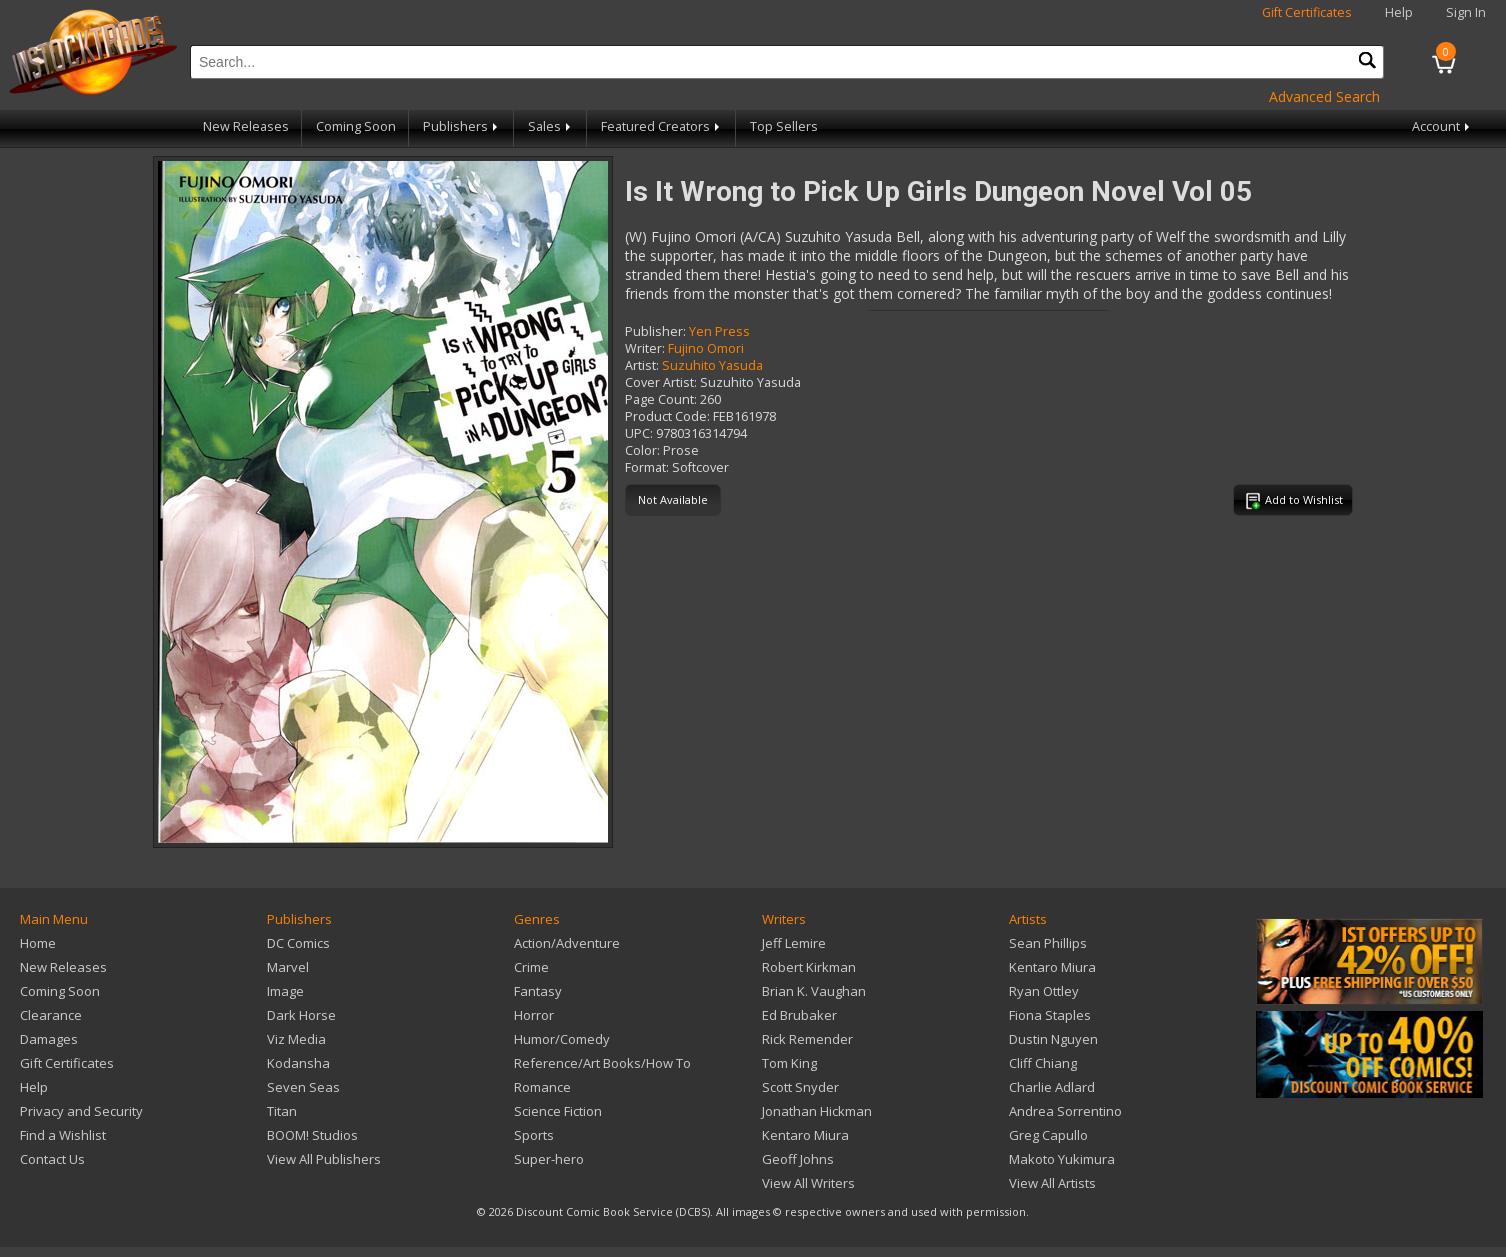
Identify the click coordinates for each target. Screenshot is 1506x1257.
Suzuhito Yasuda (712, 365)
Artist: (642, 365)
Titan (282, 1111)
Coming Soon (356, 126)
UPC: (639, 433)
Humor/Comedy (562, 1039)
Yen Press (719, 331)
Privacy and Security (81, 1111)
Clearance (51, 1015)
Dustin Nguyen (1053, 1039)
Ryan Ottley (1044, 991)
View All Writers (808, 1183)
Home (38, 943)
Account (1442, 126)
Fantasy (538, 991)
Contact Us (52, 1159)
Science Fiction (558, 1111)
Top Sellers (784, 126)
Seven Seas (303, 1087)
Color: (642, 450)
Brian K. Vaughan (814, 991)
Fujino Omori (706, 348)
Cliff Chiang (1043, 1063)
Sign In (1466, 12)
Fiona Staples (1050, 1015)
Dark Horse (301, 1015)
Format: (647, 467)
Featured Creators (662, 126)
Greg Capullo (1048, 1135)
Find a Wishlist (63, 1135)
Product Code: (667, 416)
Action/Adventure (567, 943)
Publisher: (655, 331)
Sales (551, 126)
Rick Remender (807, 1039)
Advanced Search (1324, 96)
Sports (534, 1135)
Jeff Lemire (794, 943)
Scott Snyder (800, 1087)
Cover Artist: (661, 382)
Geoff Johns (798, 1159)
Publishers (462, 126)
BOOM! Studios (312, 1135)
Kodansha (298, 1063)
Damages (49, 1039)
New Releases (246, 126)
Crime (531, 967)
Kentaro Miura (805, 1135)
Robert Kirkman (809, 967)
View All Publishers (324, 1159)
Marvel (288, 967)
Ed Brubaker (799, 1015)
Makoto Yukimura (1062, 1159)
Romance (542, 1087)
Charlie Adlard (1052, 1087)
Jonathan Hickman (817, 1111)
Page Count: (661, 399)
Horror (534, 1015)
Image (285, 991)
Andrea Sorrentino (1065, 1111)
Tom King (789, 1063)
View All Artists (1052, 1183)
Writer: (645, 348)
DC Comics (298, 943)
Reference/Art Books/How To (602, 1063)
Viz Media (296, 1039)
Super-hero (549, 1159)
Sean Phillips (1048, 943)
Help (1399, 12)
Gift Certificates (1307, 12)
